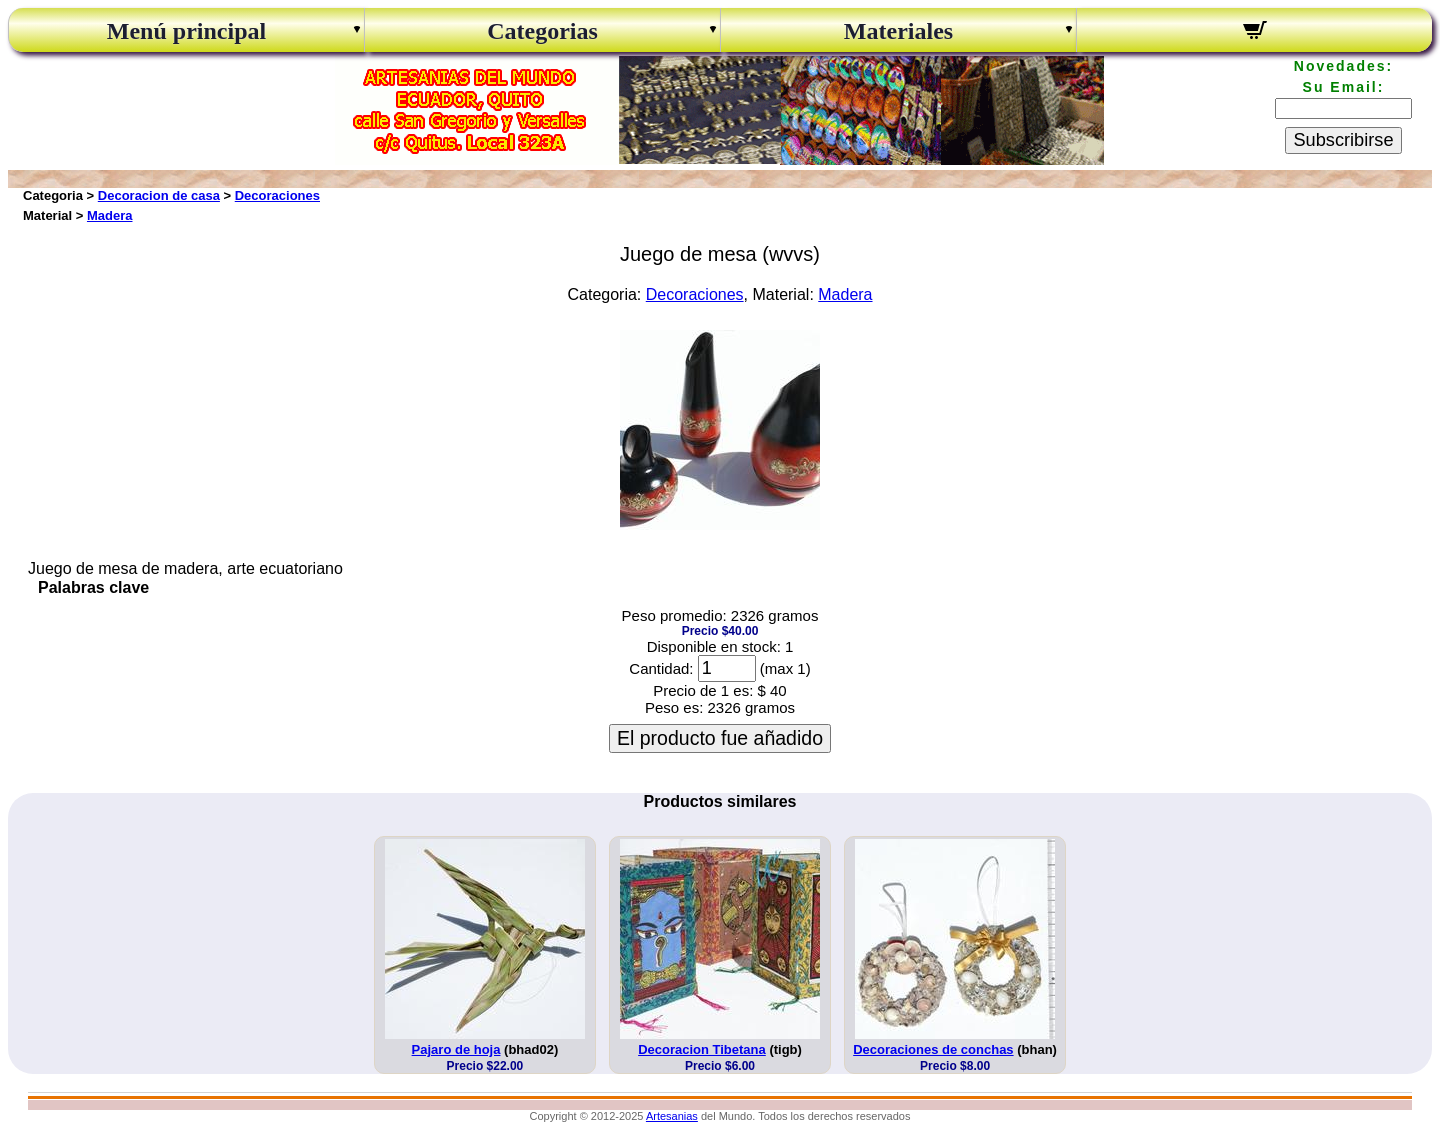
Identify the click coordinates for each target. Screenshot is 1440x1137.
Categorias (542, 31)
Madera (110, 215)
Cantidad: (661, 668)
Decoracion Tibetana (702, 1049)
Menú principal (186, 31)
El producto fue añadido (720, 738)
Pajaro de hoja (456, 1049)
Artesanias (672, 1116)
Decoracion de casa (159, 195)
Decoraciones (277, 195)
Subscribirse (1343, 140)
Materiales (898, 31)
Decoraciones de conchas (933, 1049)
